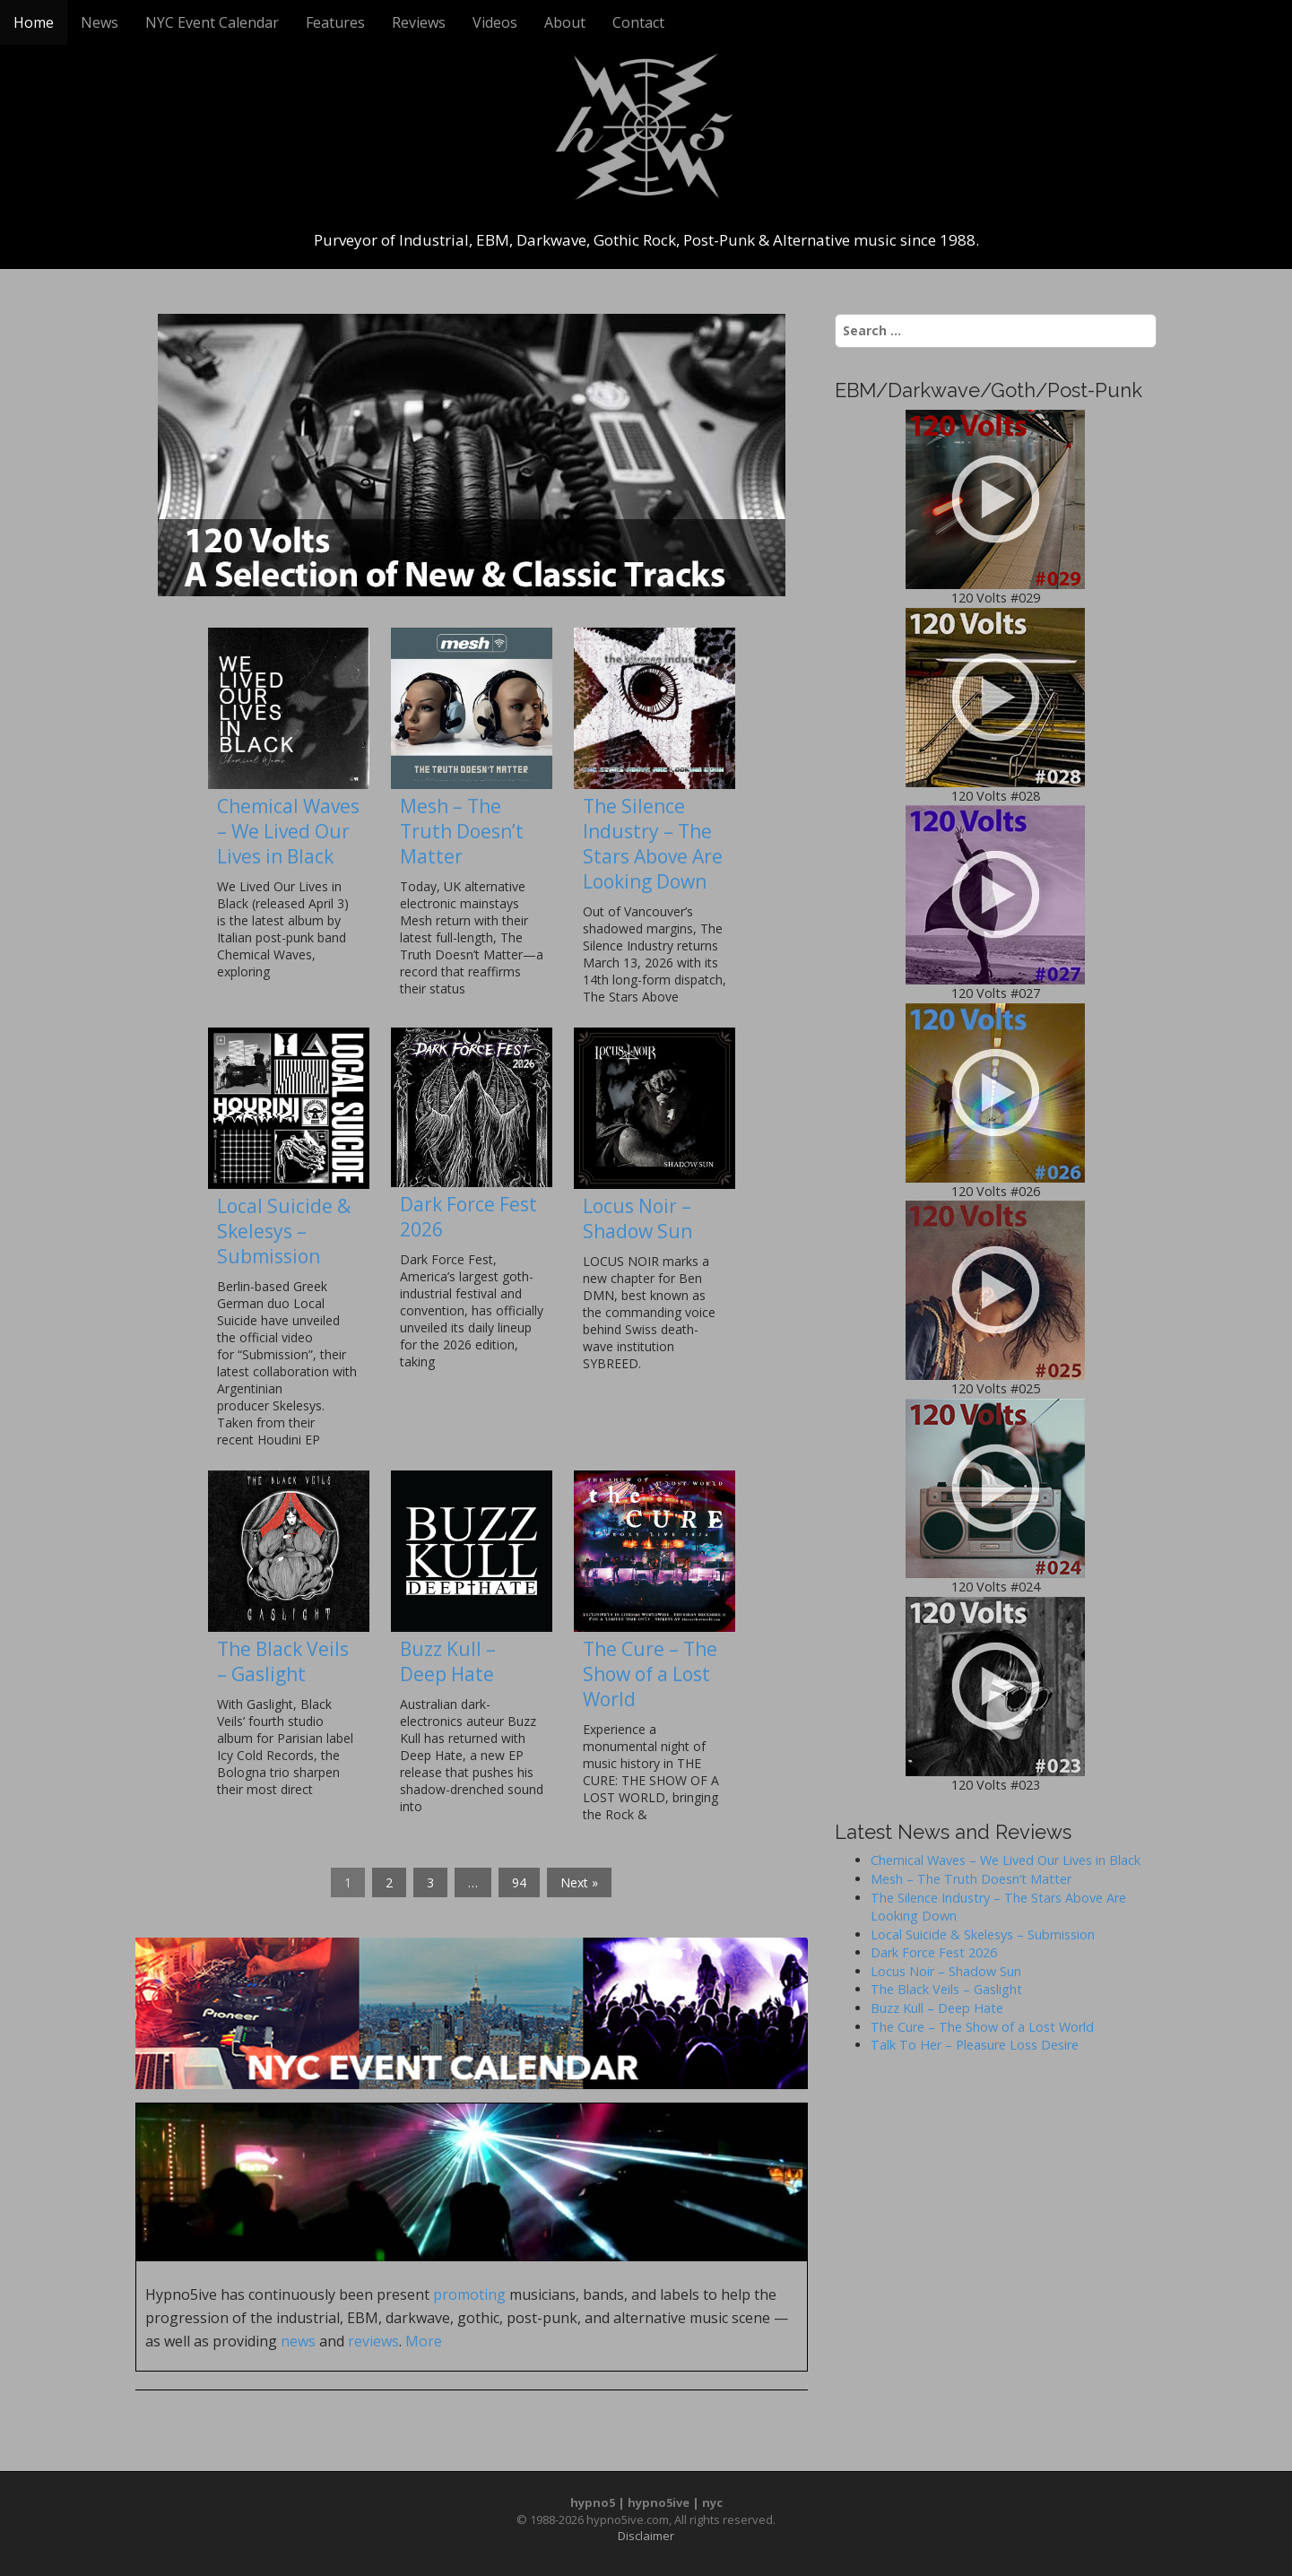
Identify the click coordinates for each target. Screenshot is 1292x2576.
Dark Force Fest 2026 (934, 1952)
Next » (579, 1882)
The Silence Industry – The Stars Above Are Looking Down (653, 844)
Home (33, 22)
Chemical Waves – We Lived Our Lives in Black (288, 831)
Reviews (419, 22)
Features (335, 22)
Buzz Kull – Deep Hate (448, 1661)
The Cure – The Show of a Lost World (650, 1674)
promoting (469, 2294)
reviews (373, 2341)
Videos (495, 22)
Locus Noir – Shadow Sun (637, 1218)
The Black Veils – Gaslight (283, 1661)
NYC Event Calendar (212, 22)
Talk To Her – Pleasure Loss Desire (975, 2044)
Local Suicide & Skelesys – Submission (284, 1231)
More (423, 2341)
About (564, 22)
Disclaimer (646, 2536)
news (298, 2341)
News (99, 22)
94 (519, 1882)
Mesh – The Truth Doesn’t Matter (462, 831)
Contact (638, 22)
